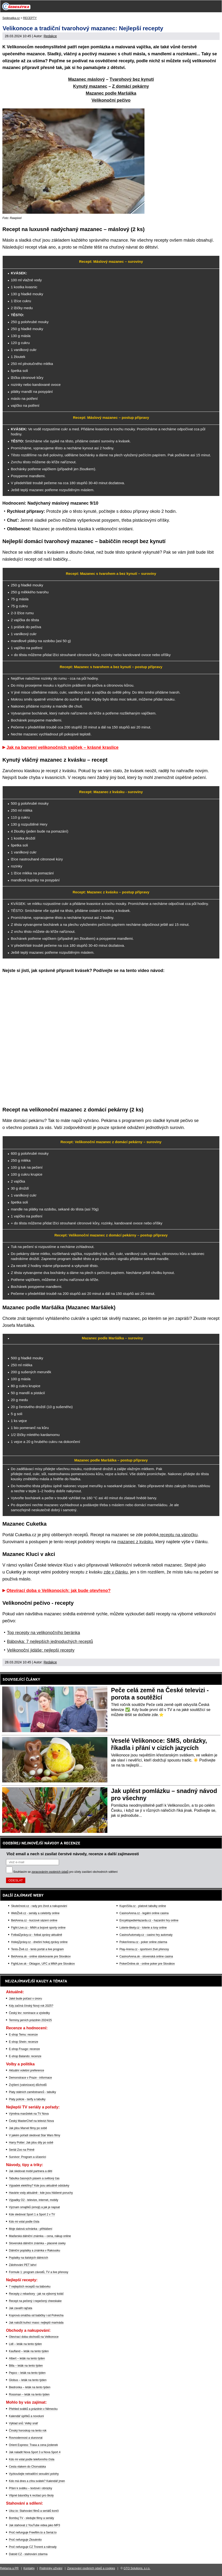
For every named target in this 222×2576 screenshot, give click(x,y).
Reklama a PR (9, 2568)
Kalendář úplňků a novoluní (26, 2416)
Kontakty (29, 2568)
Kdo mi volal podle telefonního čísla (31, 2459)
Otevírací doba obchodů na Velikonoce (34, 2336)
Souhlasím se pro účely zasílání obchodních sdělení (65, 1872)
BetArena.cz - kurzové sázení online (34, 1920)
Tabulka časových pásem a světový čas (34, 2178)
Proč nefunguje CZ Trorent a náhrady (33, 2547)
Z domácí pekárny (130, 86)
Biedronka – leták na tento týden (29, 2387)
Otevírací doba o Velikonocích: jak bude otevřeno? (59, 1590)
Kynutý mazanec (90, 86)
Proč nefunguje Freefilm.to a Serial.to (33, 2532)
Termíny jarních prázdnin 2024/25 (30, 2020)
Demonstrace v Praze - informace (30, 2077)
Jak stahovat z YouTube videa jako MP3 (34, 2525)
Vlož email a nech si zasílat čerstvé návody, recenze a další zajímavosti (73, 1854)
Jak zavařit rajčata (20, 2308)
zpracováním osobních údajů (50, 1872)
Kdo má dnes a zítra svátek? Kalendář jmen (37, 2481)
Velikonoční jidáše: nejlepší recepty (40, 1650)
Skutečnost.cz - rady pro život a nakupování (39, 1906)
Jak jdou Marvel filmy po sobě (28, 2128)
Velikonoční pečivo (111, 100)
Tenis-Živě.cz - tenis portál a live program (37, 1949)
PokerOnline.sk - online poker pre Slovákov (147, 1963)
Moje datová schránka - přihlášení (30, 2229)
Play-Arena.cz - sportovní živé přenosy (144, 1949)
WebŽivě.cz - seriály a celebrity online (35, 1913)
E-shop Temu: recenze (23, 2034)
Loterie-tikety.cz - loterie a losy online (143, 1927)
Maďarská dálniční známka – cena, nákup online (40, 2236)
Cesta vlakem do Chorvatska (27, 2466)
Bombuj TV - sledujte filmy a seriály (31, 2518)
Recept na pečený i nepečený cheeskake (35, 2301)
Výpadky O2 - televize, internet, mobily (33, 2200)
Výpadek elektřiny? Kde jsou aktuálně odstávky (39, 2185)
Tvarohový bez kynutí (132, 79)
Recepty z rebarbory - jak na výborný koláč (36, 2293)
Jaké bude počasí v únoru (25, 1998)
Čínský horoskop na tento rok (27, 2430)
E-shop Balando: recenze (25, 2056)
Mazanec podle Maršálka (111, 93)
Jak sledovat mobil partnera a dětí (30, 2171)
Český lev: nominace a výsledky (29, 2013)
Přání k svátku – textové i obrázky (30, 2488)
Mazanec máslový (86, 79)
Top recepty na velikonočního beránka (43, 1632)
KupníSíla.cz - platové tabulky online (142, 1906)
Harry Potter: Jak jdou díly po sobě (31, 2142)
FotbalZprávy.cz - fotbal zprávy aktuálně (36, 1935)
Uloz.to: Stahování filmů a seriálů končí (34, 2511)
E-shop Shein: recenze (23, 2041)
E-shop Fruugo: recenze (24, 2049)
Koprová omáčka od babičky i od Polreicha (36, 2315)
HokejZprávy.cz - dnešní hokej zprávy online (39, 1942)
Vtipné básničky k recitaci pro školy (31, 2495)
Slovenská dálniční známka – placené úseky (37, 2243)
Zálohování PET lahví (23, 2265)
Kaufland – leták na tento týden (29, 2351)
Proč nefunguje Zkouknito (25, 2539)
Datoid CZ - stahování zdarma (28, 2554)
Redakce (50, 36)
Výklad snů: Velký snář (23, 2423)
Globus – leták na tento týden (27, 2380)
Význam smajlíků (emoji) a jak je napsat (34, 2207)
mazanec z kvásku (135, 1541)
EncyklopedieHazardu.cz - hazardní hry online (148, 1920)
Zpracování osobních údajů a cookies (91, 2568)
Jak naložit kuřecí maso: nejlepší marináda (36, 2322)
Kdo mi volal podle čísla (24, 2221)
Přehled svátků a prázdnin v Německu (33, 2409)
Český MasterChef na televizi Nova (31, 2121)
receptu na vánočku (177, 1534)
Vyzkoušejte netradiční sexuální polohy (34, 2474)
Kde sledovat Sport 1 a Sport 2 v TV (32, 2214)
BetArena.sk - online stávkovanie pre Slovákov (41, 1956)
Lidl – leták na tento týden (25, 2344)
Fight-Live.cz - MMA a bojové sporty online (38, 1927)
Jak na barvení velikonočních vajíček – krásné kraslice (62, 747)
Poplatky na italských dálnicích (28, 2257)
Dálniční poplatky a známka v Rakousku (34, 2250)
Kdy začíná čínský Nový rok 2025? (31, 2005)
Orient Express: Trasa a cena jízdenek (33, 2445)
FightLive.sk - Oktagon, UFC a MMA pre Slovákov (43, 1963)
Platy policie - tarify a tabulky (27, 2099)
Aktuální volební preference (26, 2070)
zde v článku (116, 1572)
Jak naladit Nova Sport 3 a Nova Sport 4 (34, 2452)
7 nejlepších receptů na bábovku (30, 2286)
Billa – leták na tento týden (26, 2365)
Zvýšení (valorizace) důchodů (28, 2085)
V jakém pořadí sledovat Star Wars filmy (34, 2135)
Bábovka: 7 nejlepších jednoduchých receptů (50, 1641)
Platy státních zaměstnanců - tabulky (32, 2092)
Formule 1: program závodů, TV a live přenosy (38, 2272)
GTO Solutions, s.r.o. (137, 2568)
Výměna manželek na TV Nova (29, 2113)
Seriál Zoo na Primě (21, 2149)
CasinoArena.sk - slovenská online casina (146, 1956)
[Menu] (216, 6)
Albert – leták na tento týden (27, 2358)
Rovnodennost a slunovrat (25, 2437)
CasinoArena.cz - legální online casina (144, 1913)
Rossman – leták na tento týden (29, 2394)
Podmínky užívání (50, 2568)
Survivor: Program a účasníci (27, 2157)
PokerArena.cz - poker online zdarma (143, 1942)
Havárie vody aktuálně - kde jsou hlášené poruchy (41, 2192)
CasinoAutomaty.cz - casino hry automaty (146, 1935)
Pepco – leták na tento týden (27, 2373)
